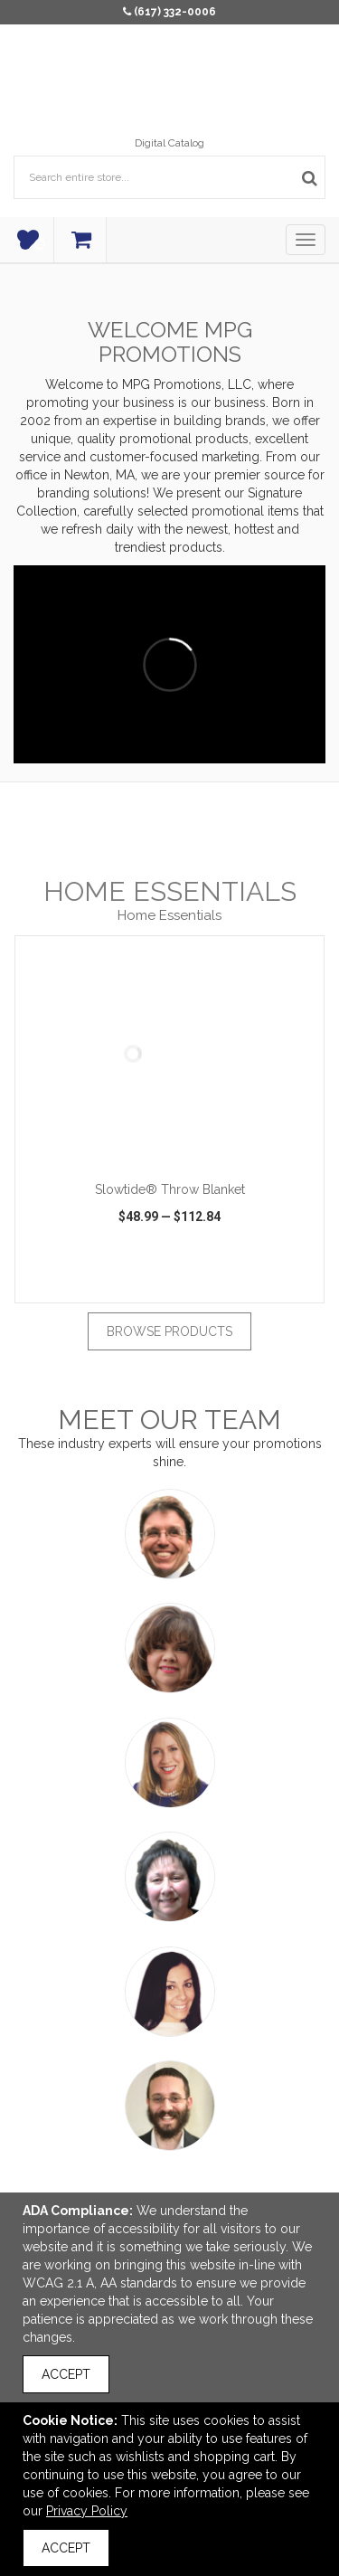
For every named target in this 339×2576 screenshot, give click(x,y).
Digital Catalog (169, 143)
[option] (169, 1119)
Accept (66, 2374)
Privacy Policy (86, 2511)
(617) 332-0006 (175, 11)
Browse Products (169, 1331)
